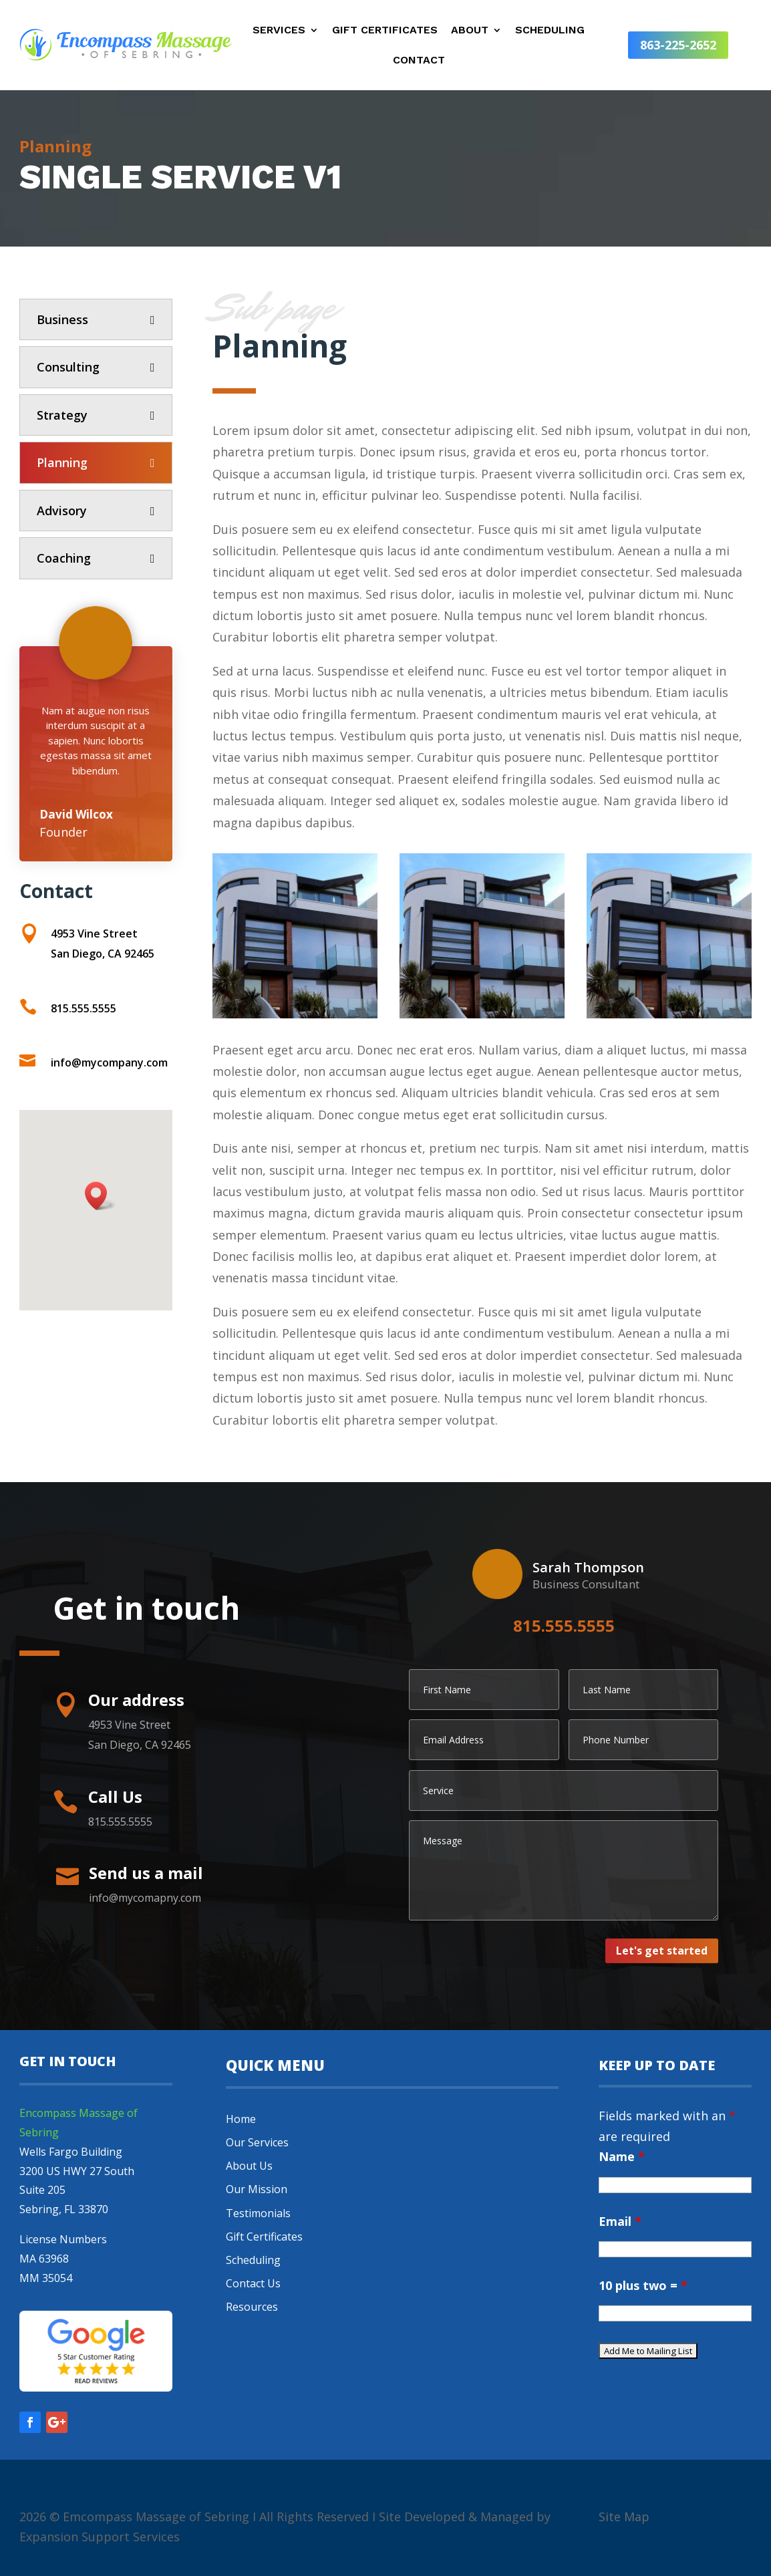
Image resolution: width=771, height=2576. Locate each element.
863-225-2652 (678, 45)
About (469, 30)
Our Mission (256, 2189)
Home (241, 2119)
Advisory (62, 511)
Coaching (64, 558)
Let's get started (662, 1950)
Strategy (62, 415)
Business (62, 319)
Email (620, 2221)
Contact (419, 60)
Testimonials (258, 2213)
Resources (252, 2306)
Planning (62, 462)
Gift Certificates (385, 30)
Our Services (257, 2142)
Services (279, 30)
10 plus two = (643, 2285)
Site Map (624, 2517)
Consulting (68, 367)
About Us (249, 2165)
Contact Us (253, 2283)
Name (622, 2156)
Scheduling (550, 30)
